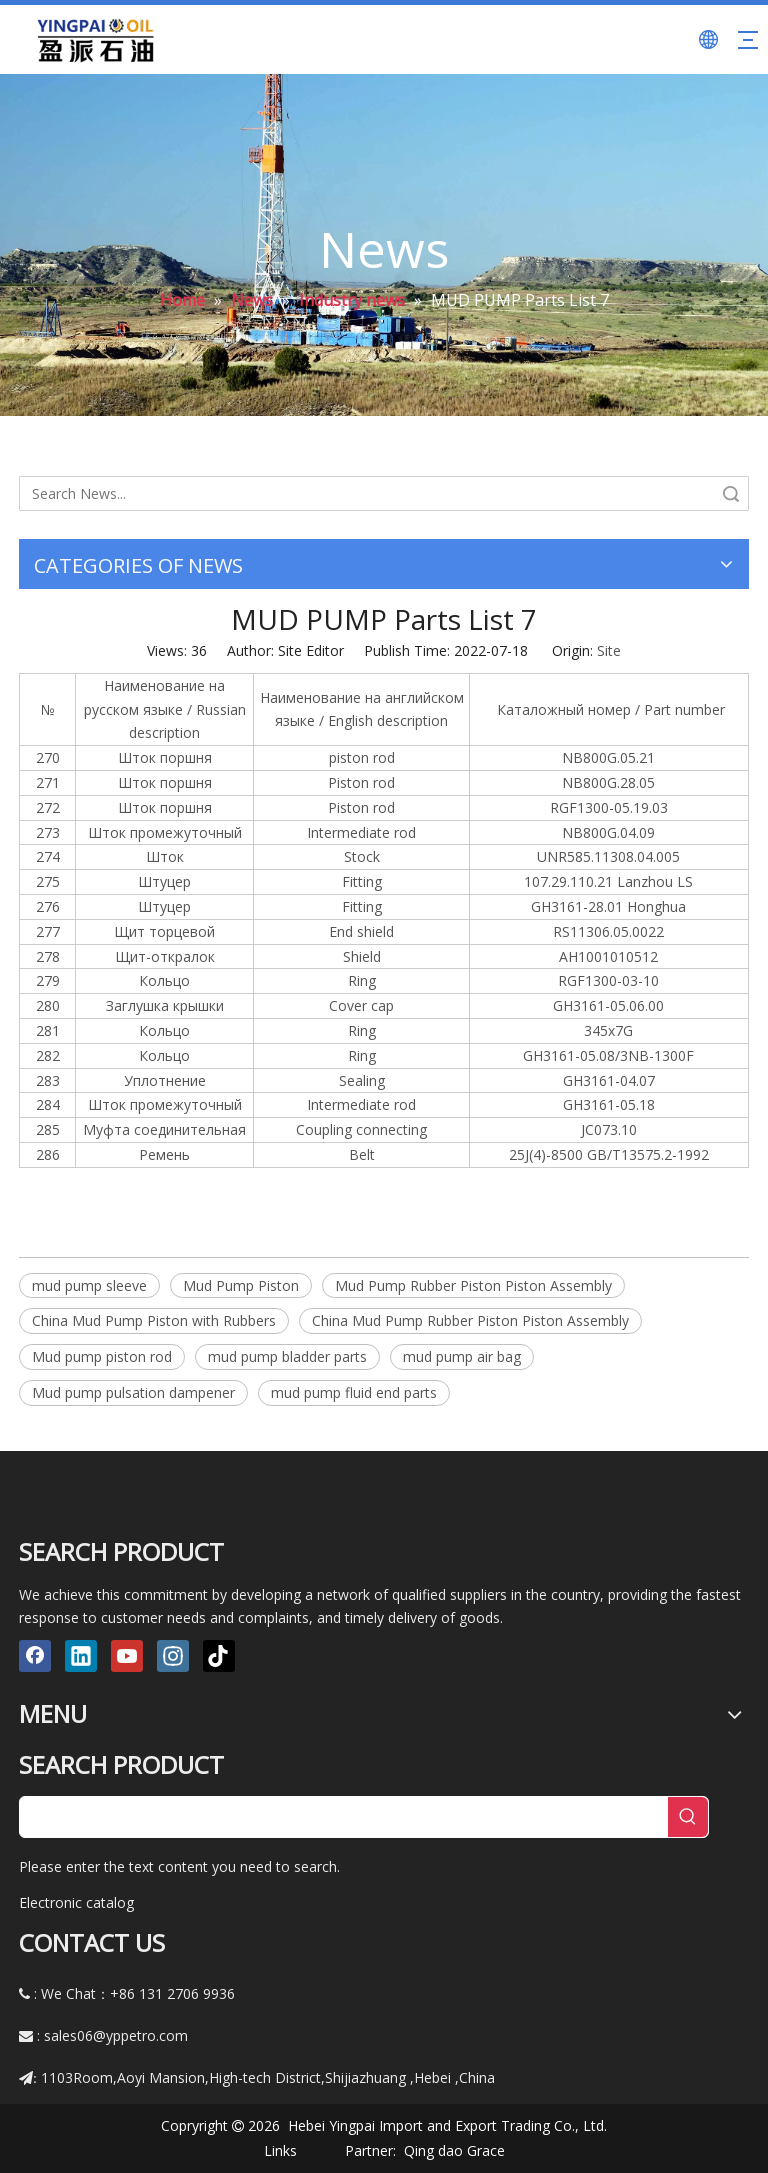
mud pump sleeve (89, 1285)
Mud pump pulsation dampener (133, 1392)
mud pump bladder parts (287, 1356)
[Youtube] (127, 1656)
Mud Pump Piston (241, 1285)
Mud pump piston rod (102, 1356)
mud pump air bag (462, 1356)
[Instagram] (173, 1656)
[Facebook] (35, 1656)
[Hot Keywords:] (688, 1817)
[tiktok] (219, 1656)
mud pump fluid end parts (354, 1392)
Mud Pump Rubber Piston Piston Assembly (473, 1285)
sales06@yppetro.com (116, 2035)
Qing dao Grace (454, 2150)
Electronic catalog (76, 1902)
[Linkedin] (81, 1656)
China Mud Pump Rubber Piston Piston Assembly (470, 1320)
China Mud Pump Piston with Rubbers (154, 1320)
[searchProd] (344, 1817)
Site (609, 650)
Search (731, 493)
